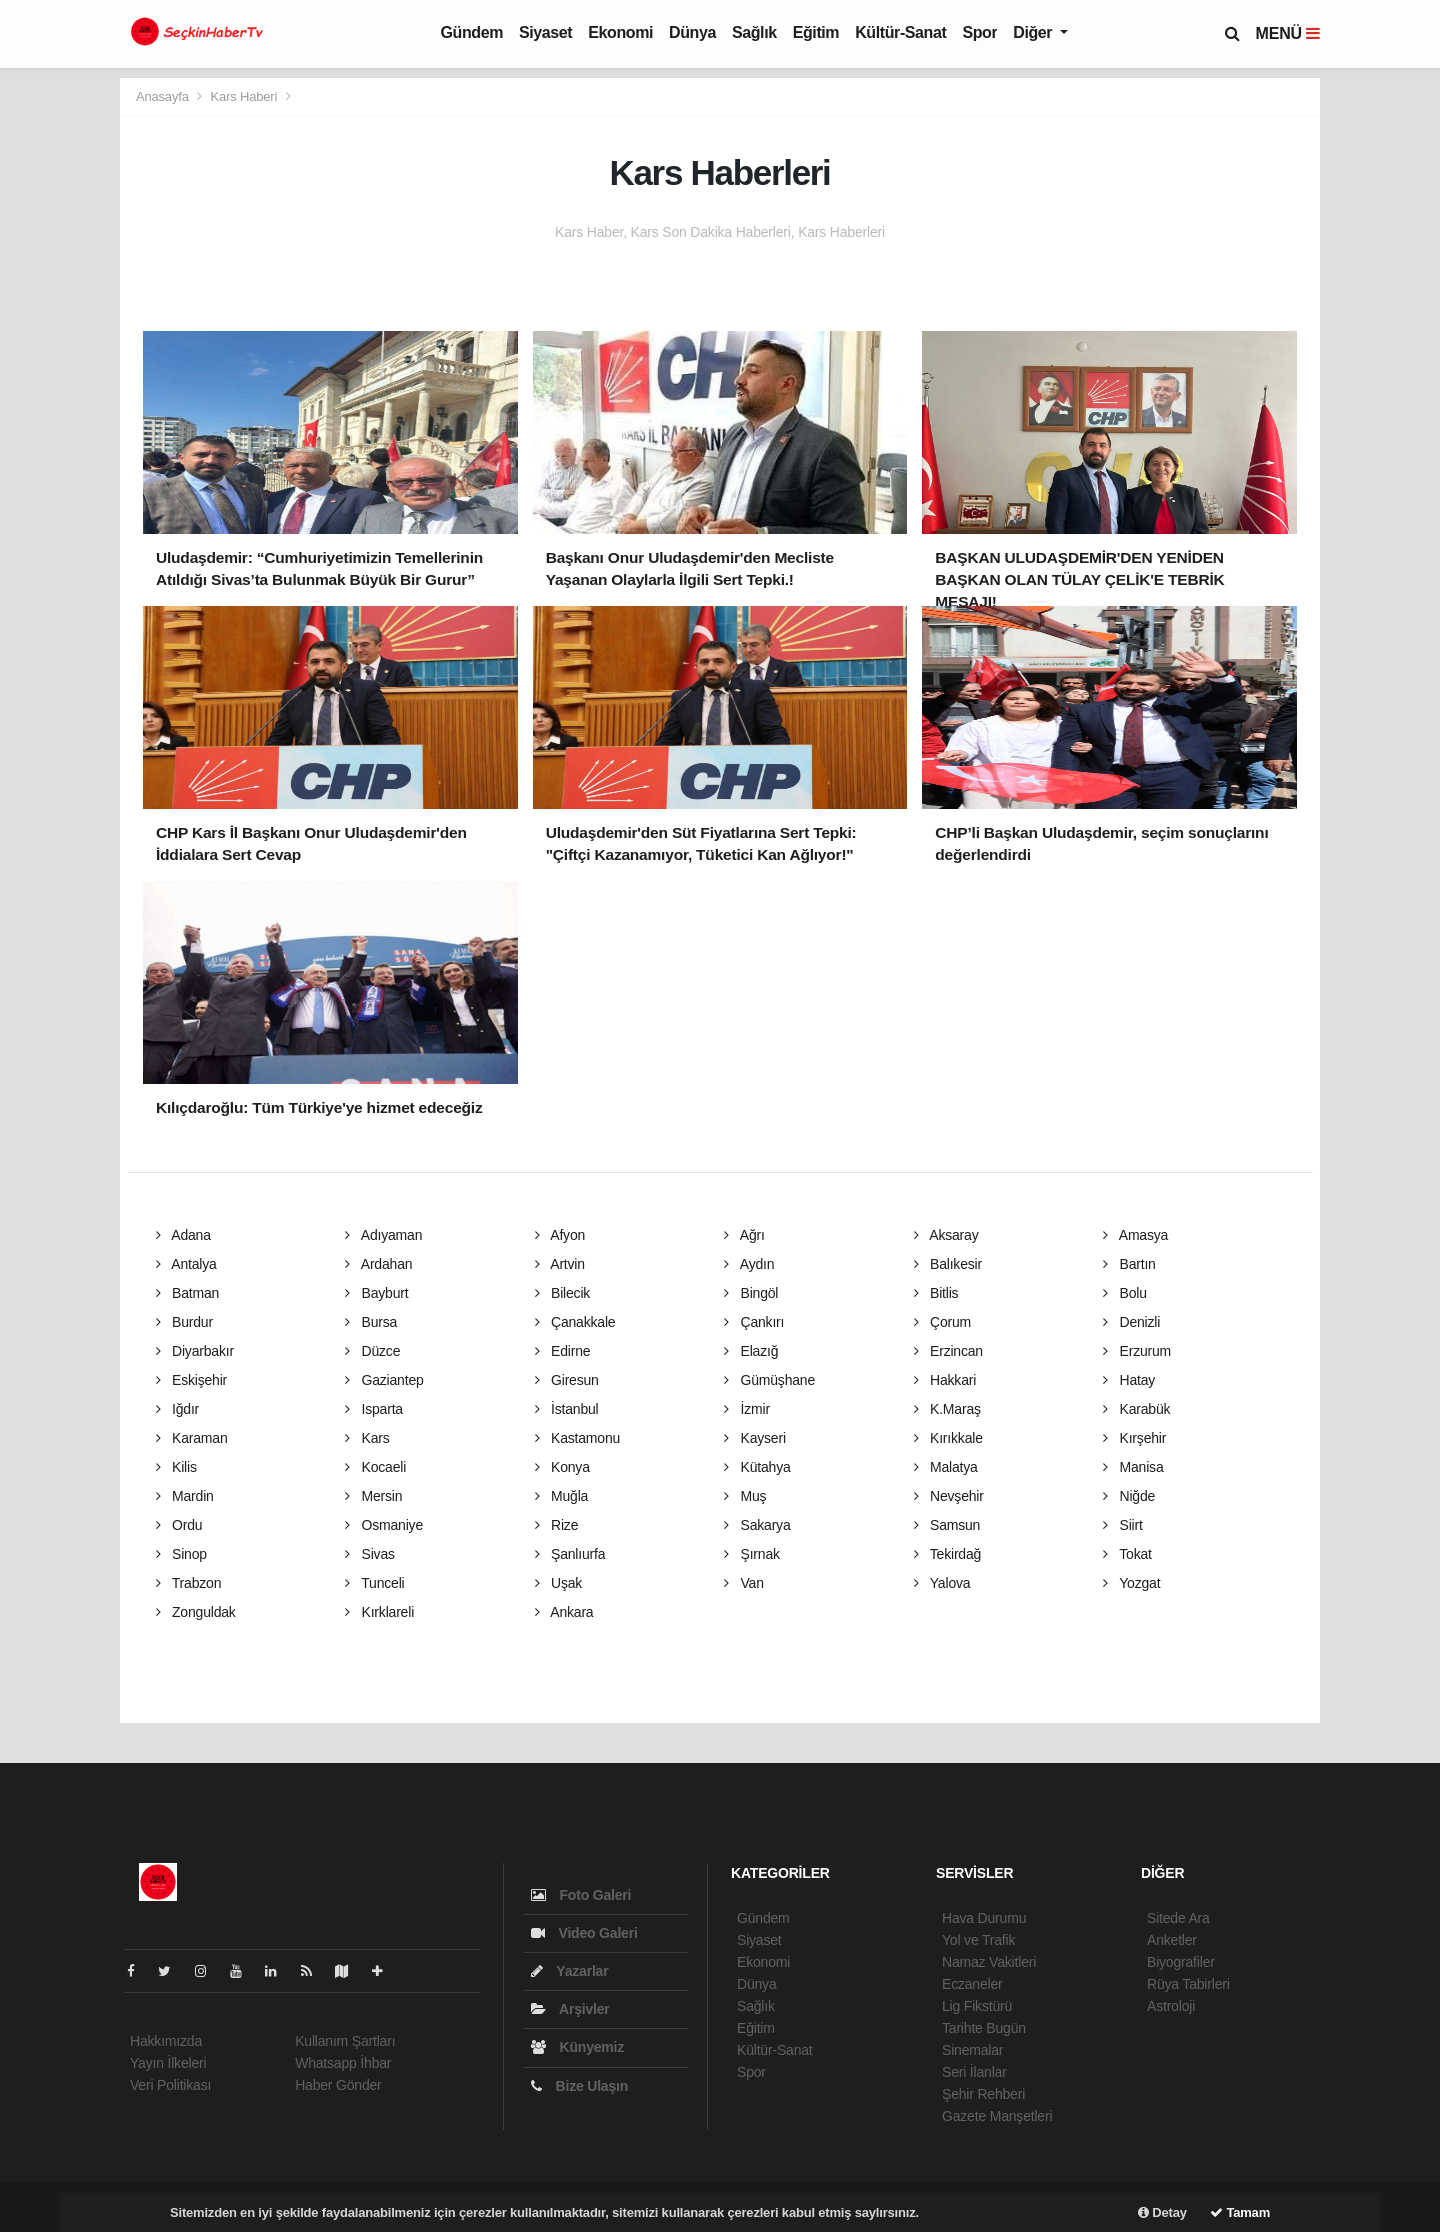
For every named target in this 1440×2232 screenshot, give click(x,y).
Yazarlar (569, 1971)
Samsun (947, 1525)
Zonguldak (196, 1612)
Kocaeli (375, 1467)
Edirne (563, 1351)
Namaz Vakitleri (989, 1962)
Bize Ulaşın (579, 2086)
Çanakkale (575, 1322)
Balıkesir (948, 1264)
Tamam (1240, 2212)
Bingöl (751, 1293)
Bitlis (936, 1293)
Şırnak (752, 1554)
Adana (183, 1235)
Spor (979, 32)
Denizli (1131, 1322)
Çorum (943, 1322)
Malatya (946, 1467)
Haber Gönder (338, 2085)
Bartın (1129, 1264)
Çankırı (754, 1322)
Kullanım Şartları (345, 2041)
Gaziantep (384, 1380)
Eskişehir (192, 1380)
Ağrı (744, 1235)
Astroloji (1171, 2006)
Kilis (176, 1467)
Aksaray (946, 1235)
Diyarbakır (195, 1351)
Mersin (373, 1496)
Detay (1162, 2212)
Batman (188, 1293)
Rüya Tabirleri (1188, 1984)
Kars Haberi (244, 96)
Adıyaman (383, 1235)
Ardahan (378, 1264)
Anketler (1172, 1940)
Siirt (1123, 1525)
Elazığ (751, 1351)
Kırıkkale (948, 1438)
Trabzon (189, 1583)
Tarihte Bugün (984, 2028)
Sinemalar (972, 2050)
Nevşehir (949, 1496)
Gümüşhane (769, 1380)
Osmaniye (384, 1525)
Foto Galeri (581, 1895)
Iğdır (178, 1409)
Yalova (942, 1583)
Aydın (749, 1264)
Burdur (184, 1322)
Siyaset (545, 32)
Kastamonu (578, 1438)
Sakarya (757, 1525)
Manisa (1133, 1467)
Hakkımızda (166, 2041)
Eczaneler (972, 1984)
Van (744, 1583)
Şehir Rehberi (983, 2094)
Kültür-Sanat (900, 32)
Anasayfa (164, 96)
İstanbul (567, 1409)
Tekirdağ (948, 1554)
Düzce (372, 1351)
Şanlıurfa (570, 1554)
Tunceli (375, 1583)
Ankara (564, 1612)
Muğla (562, 1496)
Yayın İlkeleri (168, 2063)
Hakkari (945, 1380)
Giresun (567, 1380)
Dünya (692, 32)
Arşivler (570, 2009)
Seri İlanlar (974, 2072)
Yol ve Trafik (978, 1940)
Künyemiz (577, 2047)
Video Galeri (584, 1933)
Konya (562, 1467)
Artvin (560, 1264)
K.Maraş (947, 1409)
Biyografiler (1181, 1962)
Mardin (185, 1496)
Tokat (1127, 1554)
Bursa (371, 1322)
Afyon (560, 1235)
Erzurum (1137, 1351)
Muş (745, 1496)
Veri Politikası (170, 2085)
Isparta (374, 1409)
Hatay (1129, 1380)
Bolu (1125, 1293)
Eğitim (816, 32)
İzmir (747, 1409)
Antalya (186, 1264)
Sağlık (754, 32)
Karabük (1136, 1409)
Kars (367, 1438)
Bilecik (563, 1293)
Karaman (192, 1438)
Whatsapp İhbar (343, 2063)
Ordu (179, 1525)
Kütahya (757, 1467)
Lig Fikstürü (977, 2006)
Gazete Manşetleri (997, 2116)
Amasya (1135, 1235)
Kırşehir (1134, 1438)
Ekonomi (620, 32)
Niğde (1129, 1496)
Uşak (559, 1583)
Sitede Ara (1178, 1918)
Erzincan (948, 1351)
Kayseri (755, 1438)
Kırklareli (379, 1612)
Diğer (1034, 32)
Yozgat (1131, 1583)
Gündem (472, 32)
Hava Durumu (984, 1918)
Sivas (370, 1554)
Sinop (181, 1554)
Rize (557, 1525)
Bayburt (376, 1293)
